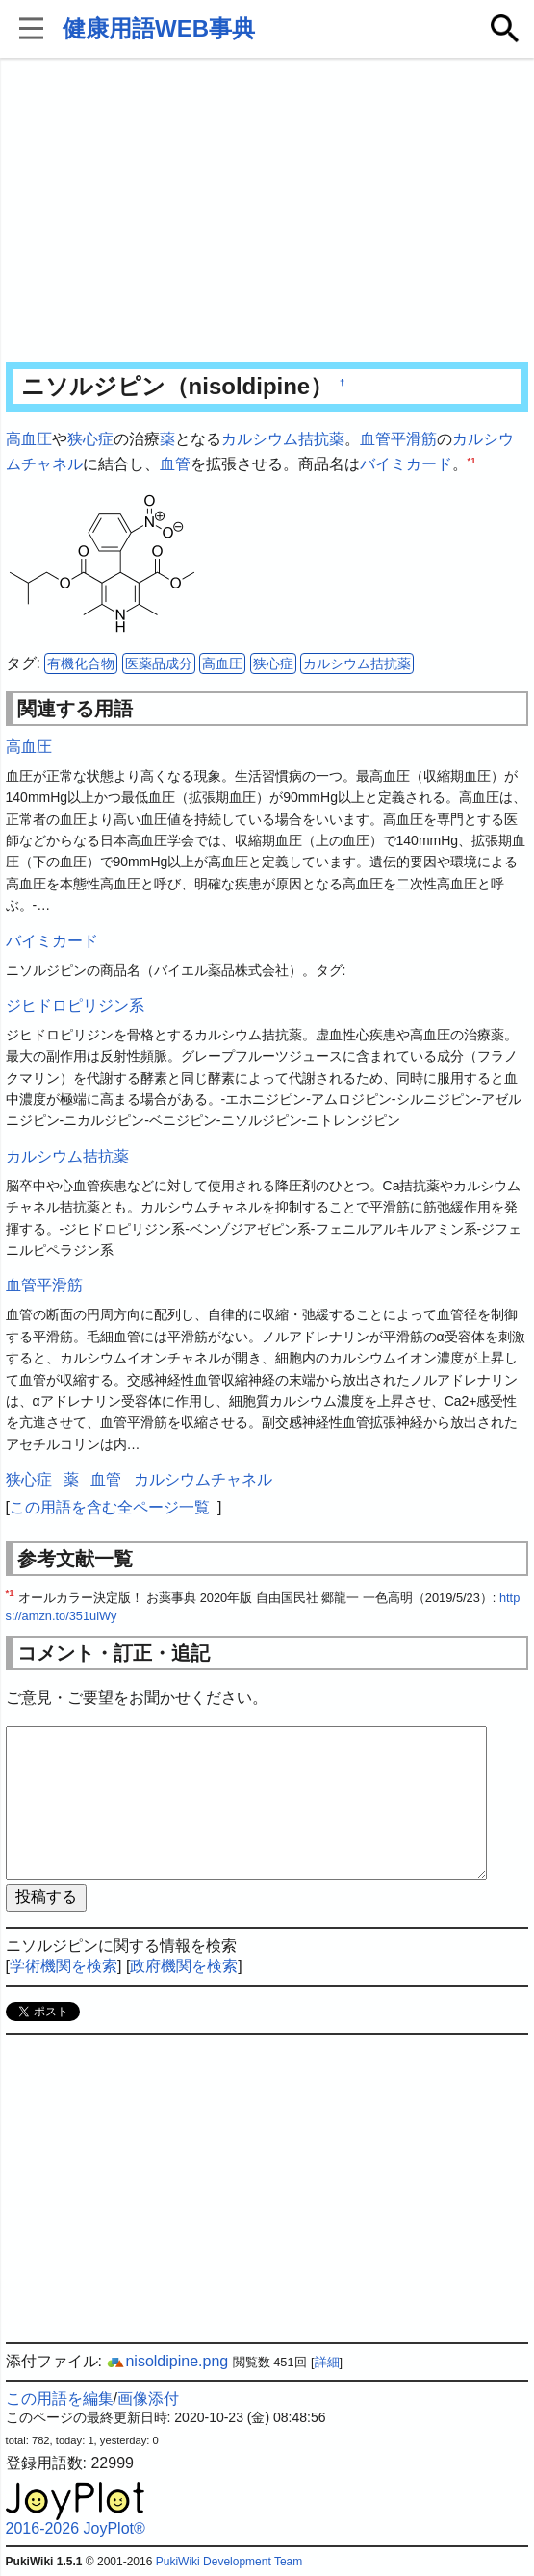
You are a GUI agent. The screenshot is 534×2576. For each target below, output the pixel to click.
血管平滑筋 (398, 439)
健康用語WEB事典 (159, 28)
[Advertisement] (267, 211)
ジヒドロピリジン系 (75, 1005)
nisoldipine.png (167, 2361)
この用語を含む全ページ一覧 (110, 1507)
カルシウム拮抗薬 (282, 439)
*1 (472, 459)
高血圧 (29, 439)
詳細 (327, 2362)
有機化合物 (80, 663)
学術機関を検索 (63, 1966)
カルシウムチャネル (203, 1479)
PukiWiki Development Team (229, 2561)
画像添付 (148, 2398)
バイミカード (406, 464)
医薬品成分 (158, 663)
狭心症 (90, 439)
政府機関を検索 (184, 1966)
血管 (175, 464)
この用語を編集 (60, 2398)
